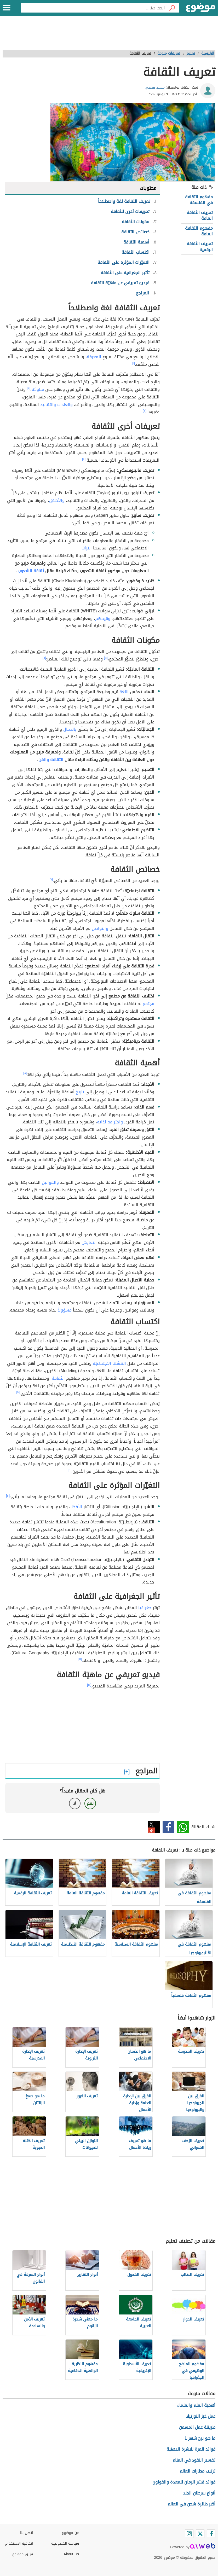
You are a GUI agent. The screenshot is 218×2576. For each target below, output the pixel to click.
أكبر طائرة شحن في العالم (191, 2504)
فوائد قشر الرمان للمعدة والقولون (183, 2482)
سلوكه (38, 389)
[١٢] (89, 1685)
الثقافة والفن (50, 760)
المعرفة (94, 357)
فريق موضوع (22, 2554)
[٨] (25, 1073)
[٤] (83, 459)
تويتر (154, 1827)
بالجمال (69, 729)
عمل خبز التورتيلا (200, 2416)
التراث (87, 548)
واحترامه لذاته (110, 1122)
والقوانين (50, 1182)
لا (74, 1803)
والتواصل (100, 928)
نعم (90, 1803)
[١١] (80, 1659)
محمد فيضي (155, 87)
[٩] (18, 1392)
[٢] (28, 388)
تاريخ (80, 1092)
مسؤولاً (65, 1310)
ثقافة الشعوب (31, 571)
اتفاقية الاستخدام (19, 2543)
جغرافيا (144, 1608)
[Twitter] (200, 2533)
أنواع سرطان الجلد (199, 2493)
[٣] (144, 411)
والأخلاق (57, 500)
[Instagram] (189, 2533)
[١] (133, 363)
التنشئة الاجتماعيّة (109, 1363)
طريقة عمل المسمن (197, 2427)
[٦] (44, 658)
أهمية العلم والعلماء (196, 2405)
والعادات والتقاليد (56, 405)
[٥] (106, 658)
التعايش (89, 1242)
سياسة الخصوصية (65, 2543)
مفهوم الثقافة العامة (199, 231)
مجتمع (148, 1004)
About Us (71, 2554)
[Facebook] (211, 2533)
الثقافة (58, 1378)
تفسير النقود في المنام (194, 2460)
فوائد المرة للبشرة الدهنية (191, 2449)
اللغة (124, 692)
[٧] (51, 879)
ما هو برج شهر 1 (200, 2438)
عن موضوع (70, 2532)
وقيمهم (102, 618)
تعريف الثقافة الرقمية (200, 246)
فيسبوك (168, 1827)
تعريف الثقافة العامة (200, 215)
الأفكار (76, 1507)
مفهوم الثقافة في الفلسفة (199, 200)
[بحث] (172, 8)
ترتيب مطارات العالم (197, 2471)
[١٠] (8, 1496)
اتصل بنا (26, 2532)
